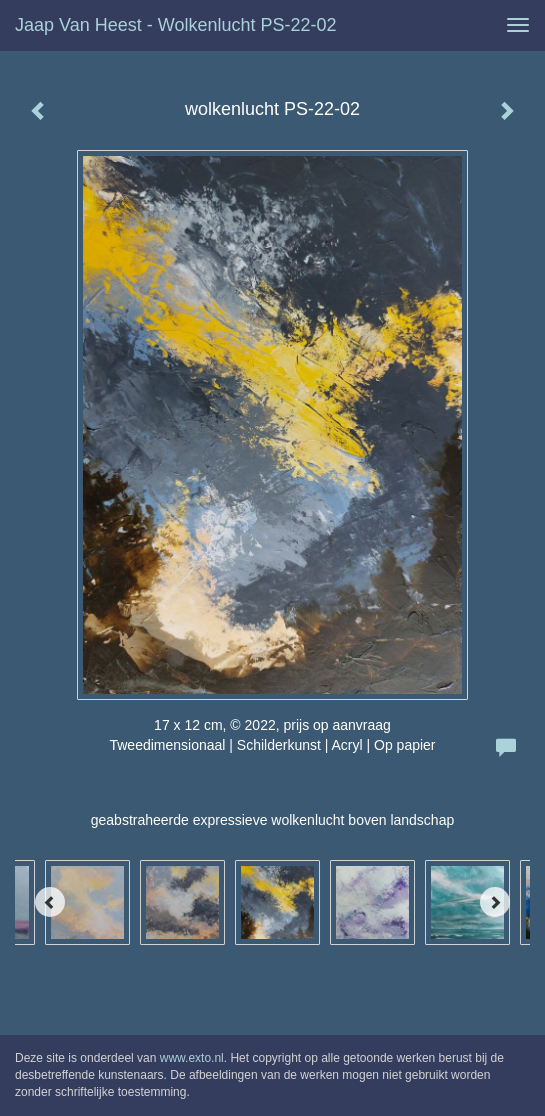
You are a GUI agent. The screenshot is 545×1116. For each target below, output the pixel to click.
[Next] (495, 902)
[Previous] (50, 902)
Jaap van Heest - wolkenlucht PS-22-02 (176, 25)
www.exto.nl (192, 1058)
